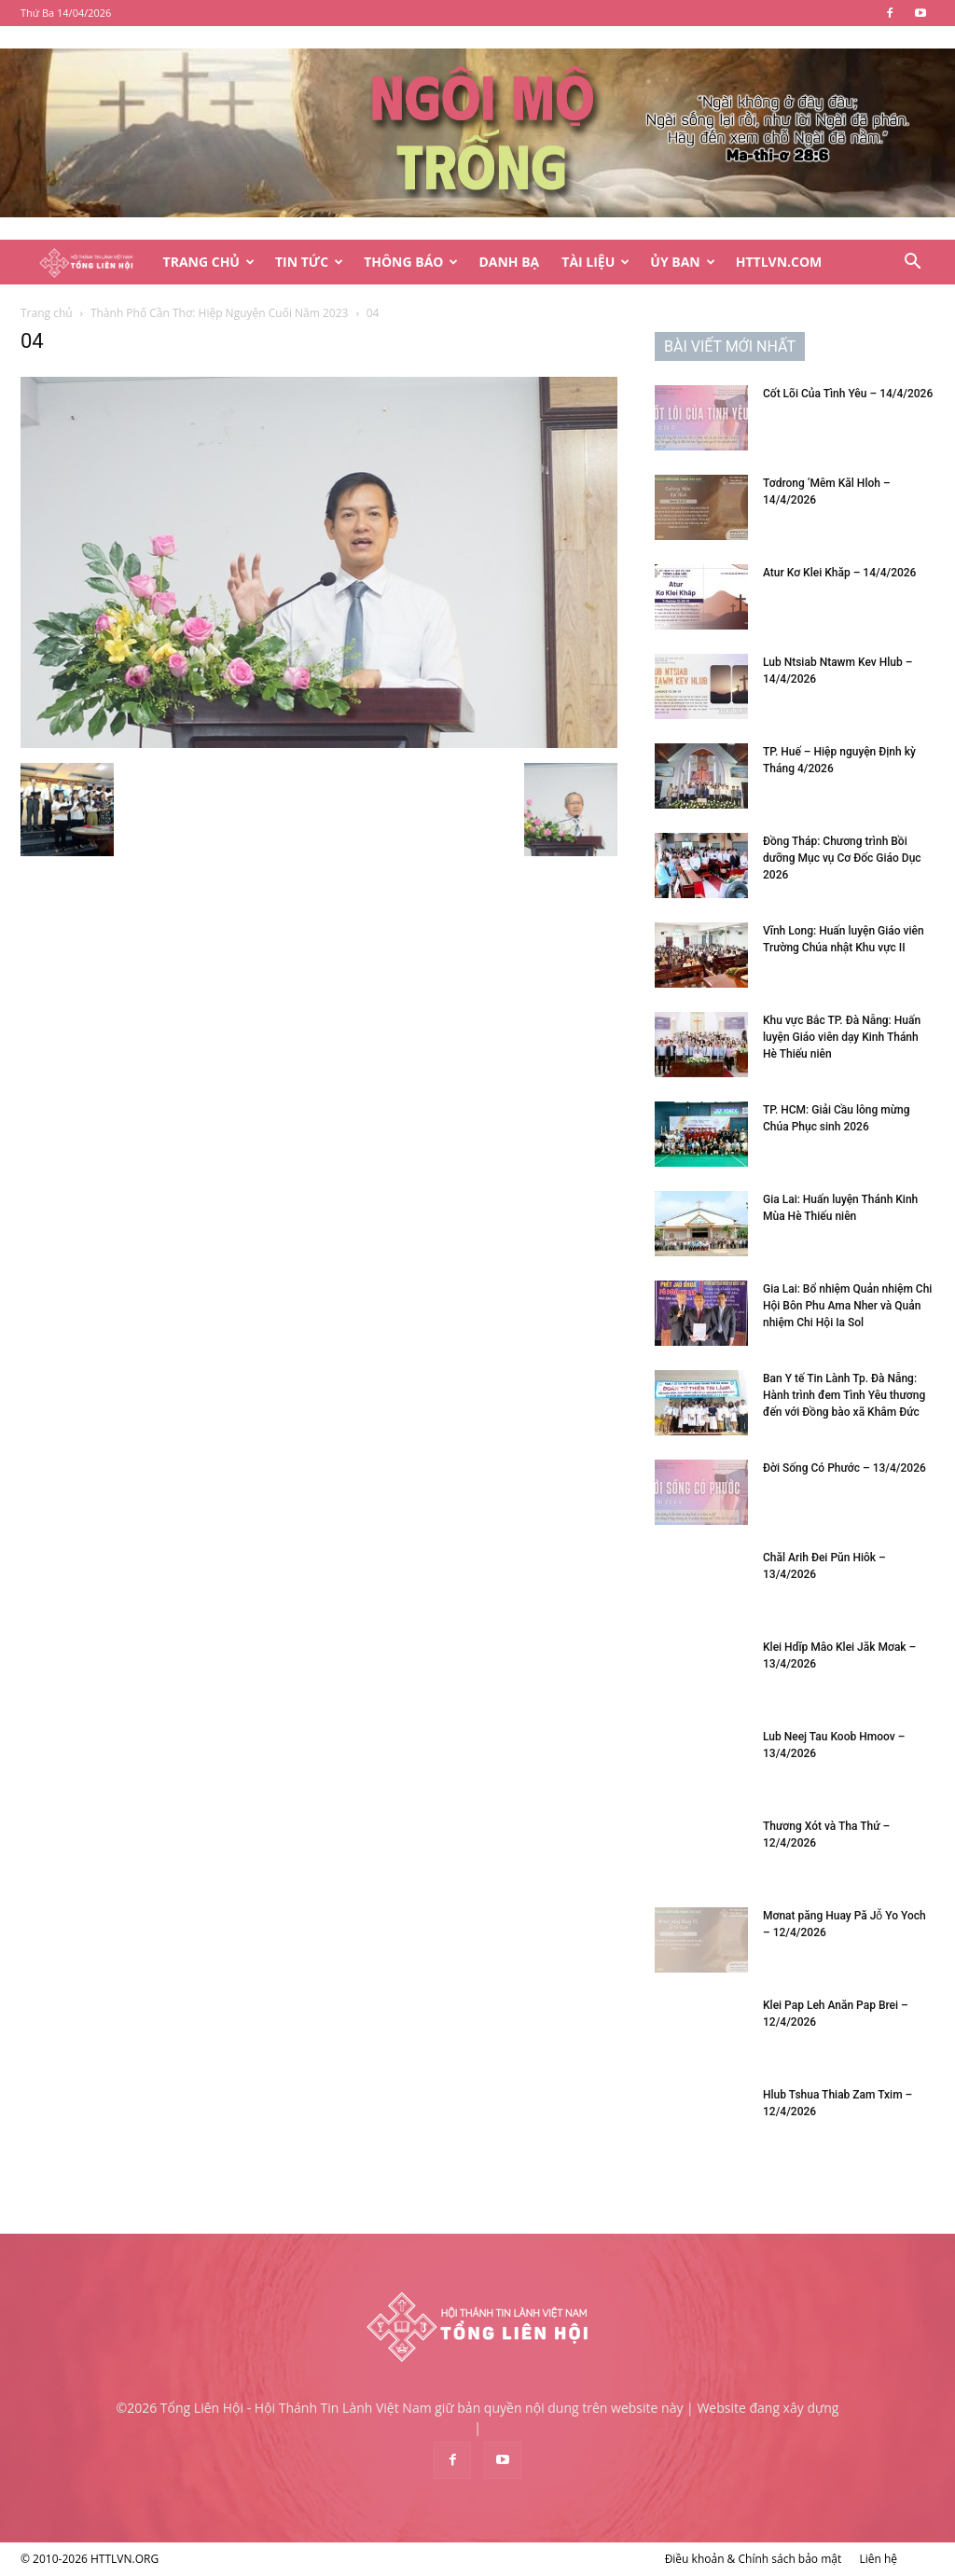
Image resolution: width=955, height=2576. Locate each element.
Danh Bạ (508, 261)
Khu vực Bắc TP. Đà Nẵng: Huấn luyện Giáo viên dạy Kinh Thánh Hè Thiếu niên (841, 1037)
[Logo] (86, 262)
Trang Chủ (209, 261)
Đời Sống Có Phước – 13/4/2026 (844, 1468)
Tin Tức (309, 261)
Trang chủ (47, 313)
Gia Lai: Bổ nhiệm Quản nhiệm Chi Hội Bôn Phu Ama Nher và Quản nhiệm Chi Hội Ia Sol (847, 1305)
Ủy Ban (682, 261)
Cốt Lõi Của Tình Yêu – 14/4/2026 (848, 393)
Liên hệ (878, 2559)
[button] (912, 263)
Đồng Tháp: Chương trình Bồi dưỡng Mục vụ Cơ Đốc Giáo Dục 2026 (842, 858)
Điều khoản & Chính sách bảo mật (753, 2559)
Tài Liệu (595, 261)
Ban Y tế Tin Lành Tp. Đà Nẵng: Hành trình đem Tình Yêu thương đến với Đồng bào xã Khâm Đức (844, 1395)
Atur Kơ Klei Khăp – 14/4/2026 (839, 572)
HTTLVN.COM (779, 261)
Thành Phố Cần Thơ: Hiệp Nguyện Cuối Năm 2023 (219, 313)
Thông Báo (411, 261)
